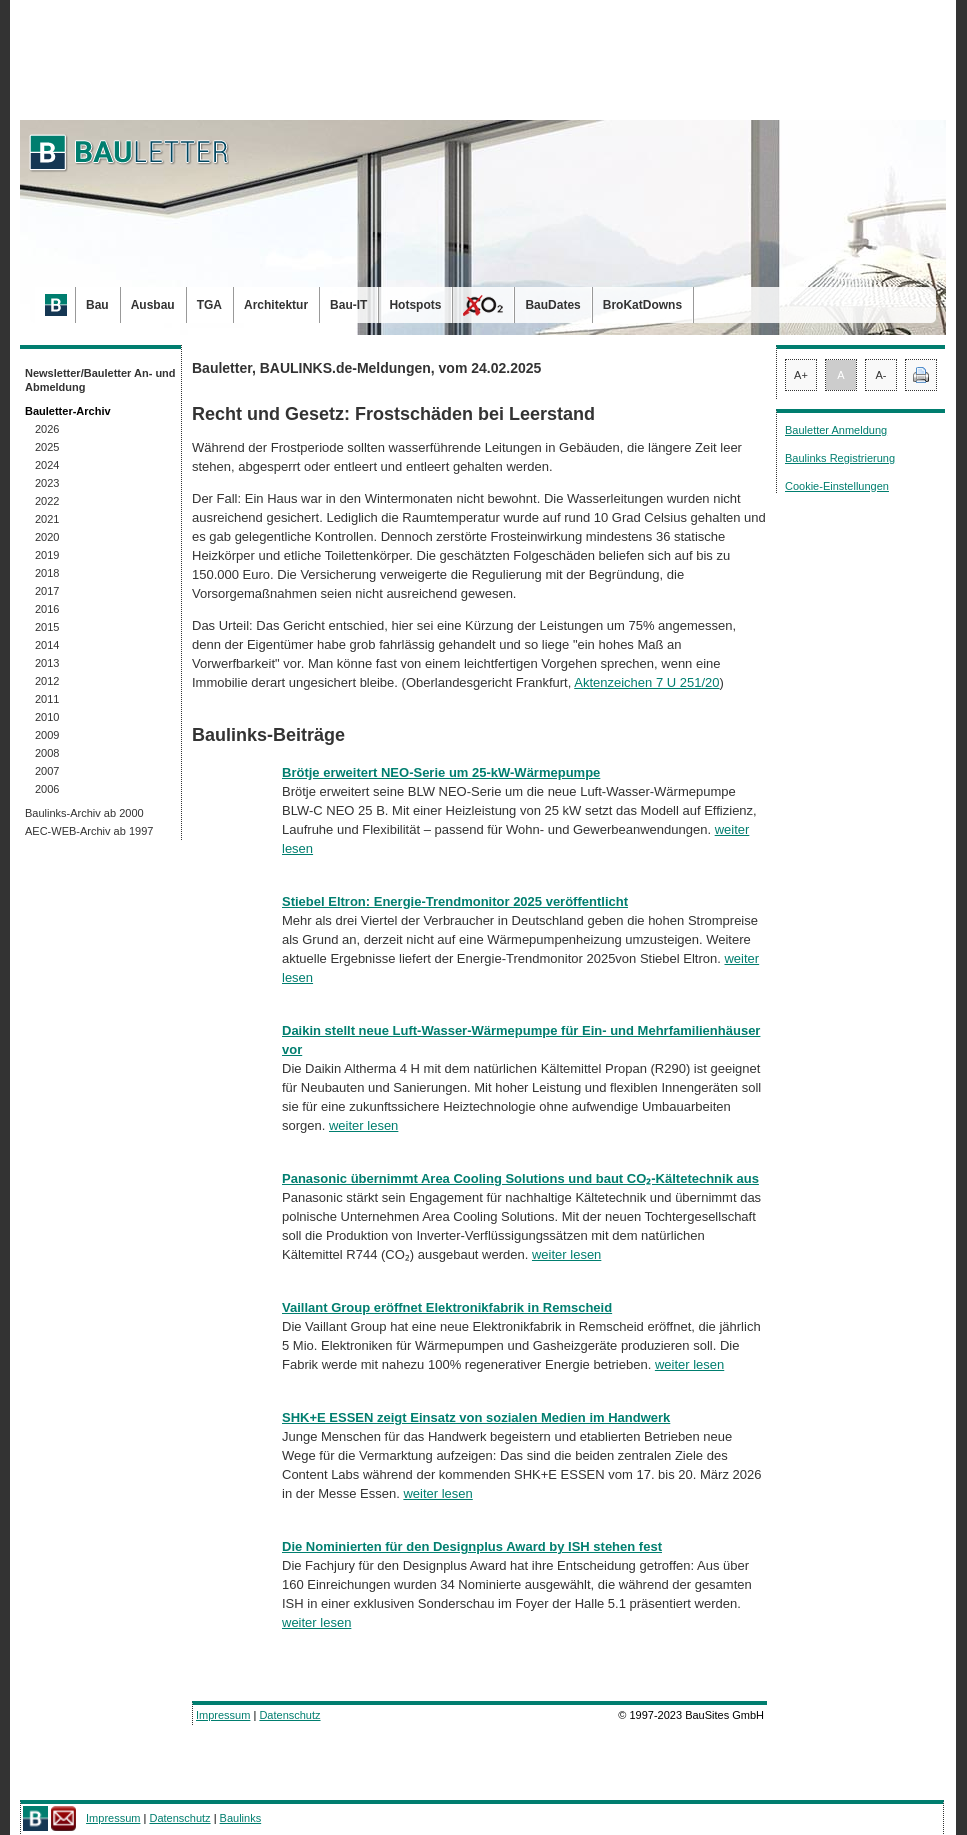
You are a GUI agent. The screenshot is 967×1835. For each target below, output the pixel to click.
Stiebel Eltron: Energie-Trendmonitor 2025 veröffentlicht (455, 901)
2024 (47, 465)
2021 (47, 519)
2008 (47, 753)
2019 (47, 555)
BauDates (552, 305)
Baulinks (241, 1818)
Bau (97, 305)
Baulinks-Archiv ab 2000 (84, 813)
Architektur (276, 305)
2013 (47, 663)
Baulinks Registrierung (840, 458)
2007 (47, 771)
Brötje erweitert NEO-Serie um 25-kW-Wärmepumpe (441, 772)
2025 (47, 447)
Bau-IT (348, 305)
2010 (47, 717)
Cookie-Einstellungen (837, 486)
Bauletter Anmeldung (836, 430)
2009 (47, 735)
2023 (47, 483)
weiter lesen (363, 1125)
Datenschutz (289, 1715)
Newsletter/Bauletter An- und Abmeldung (100, 380)
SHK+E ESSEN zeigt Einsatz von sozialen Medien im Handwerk (476, 1417)
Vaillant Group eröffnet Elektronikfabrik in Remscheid (447, 1307)
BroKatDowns (642, 305)
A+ (801, 375)
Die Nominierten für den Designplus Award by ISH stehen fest (472, 1546)
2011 (47, 699)
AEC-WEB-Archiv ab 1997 (89, 831)
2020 (47, 537)
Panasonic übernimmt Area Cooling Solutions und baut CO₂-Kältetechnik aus (520, 1178)
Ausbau (153, 305)
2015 (47, 627)
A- (881, 375)
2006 (47, 789)
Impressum (223, 1715)
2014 (47, 645)
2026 (47, 429)
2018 (47, 573)
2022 (47, 501)
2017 (47, 591)
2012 (47, 681)
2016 (47, 609)
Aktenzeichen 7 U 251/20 (646, 682)
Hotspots (415, 305)
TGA (209, 305)
